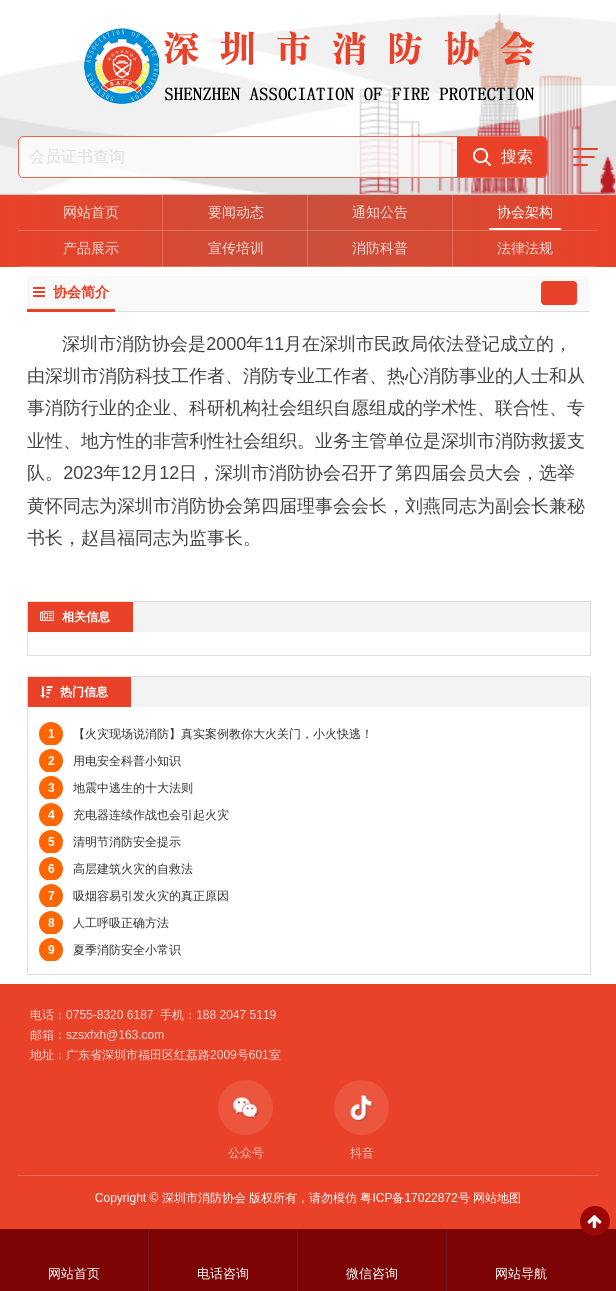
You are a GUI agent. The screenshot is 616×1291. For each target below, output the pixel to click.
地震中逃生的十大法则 (116, 788)
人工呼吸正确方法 (104, 923)
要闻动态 (236, 212)
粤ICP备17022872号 (414, 1198)
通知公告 (380, 212)
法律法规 (525, 248)
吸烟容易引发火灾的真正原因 (134, 896)
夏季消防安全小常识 (110, 950)
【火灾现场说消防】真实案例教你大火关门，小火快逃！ (206, 734)
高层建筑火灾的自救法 (116, 869)
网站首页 (91, 212)
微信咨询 (372, 1273)
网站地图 (497, 1198)
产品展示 (91, 248)
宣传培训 (236, 248)
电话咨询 (223, 1273)
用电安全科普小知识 (110, 761)
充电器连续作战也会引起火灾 (134, 815)
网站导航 (521, 1273)
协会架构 (525, 212)
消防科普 (380, 248)
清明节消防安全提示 (110, 842)
